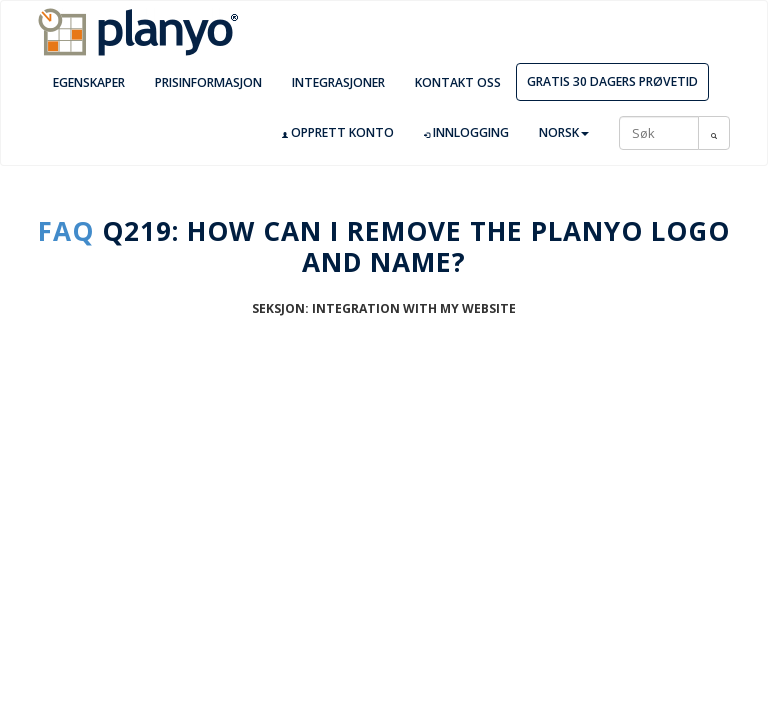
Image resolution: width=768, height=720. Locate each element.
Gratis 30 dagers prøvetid (612, 81)
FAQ (66, 231)
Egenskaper (89, 82)
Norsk (564, 132)
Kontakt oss (458, 82)
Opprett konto (338, 133)
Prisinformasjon (208, 82)
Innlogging (466, 133)
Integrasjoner (338, 82)
